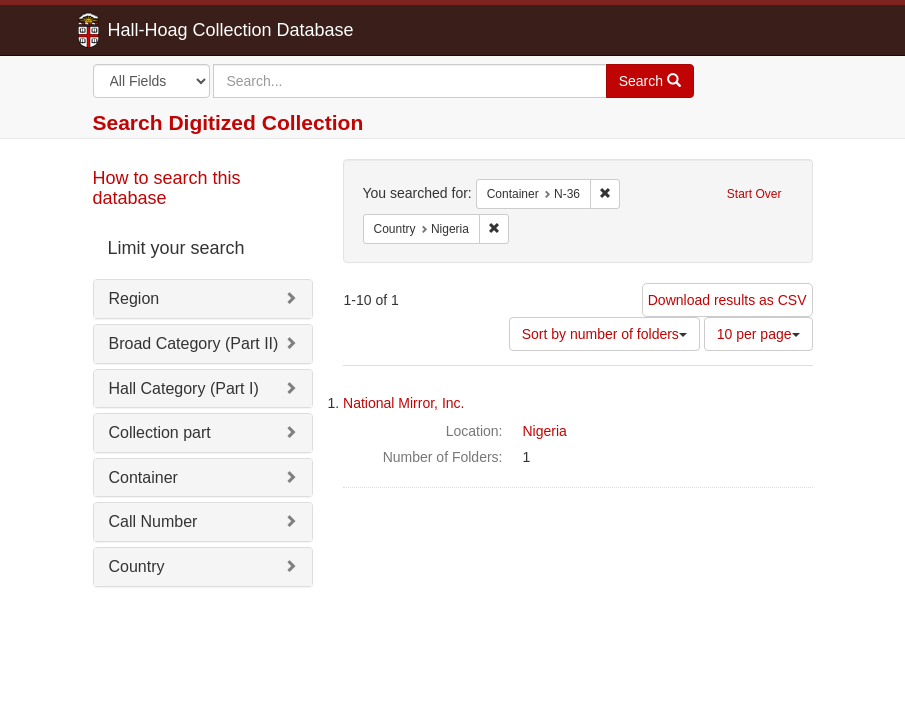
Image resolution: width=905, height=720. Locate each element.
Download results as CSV (727, 300)
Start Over (754, 194)
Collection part (160, 432)
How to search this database (167, 188)
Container (143, 477)
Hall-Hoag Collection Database (168, 30)
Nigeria (545, 431)
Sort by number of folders (604, 334)
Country (137, 566)
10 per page (758, 334)
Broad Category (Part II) (194, 343)
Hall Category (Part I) (184, 388)
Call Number (153, 521)
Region (134, 298)
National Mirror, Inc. (403, 403)
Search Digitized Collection (228, 122)
